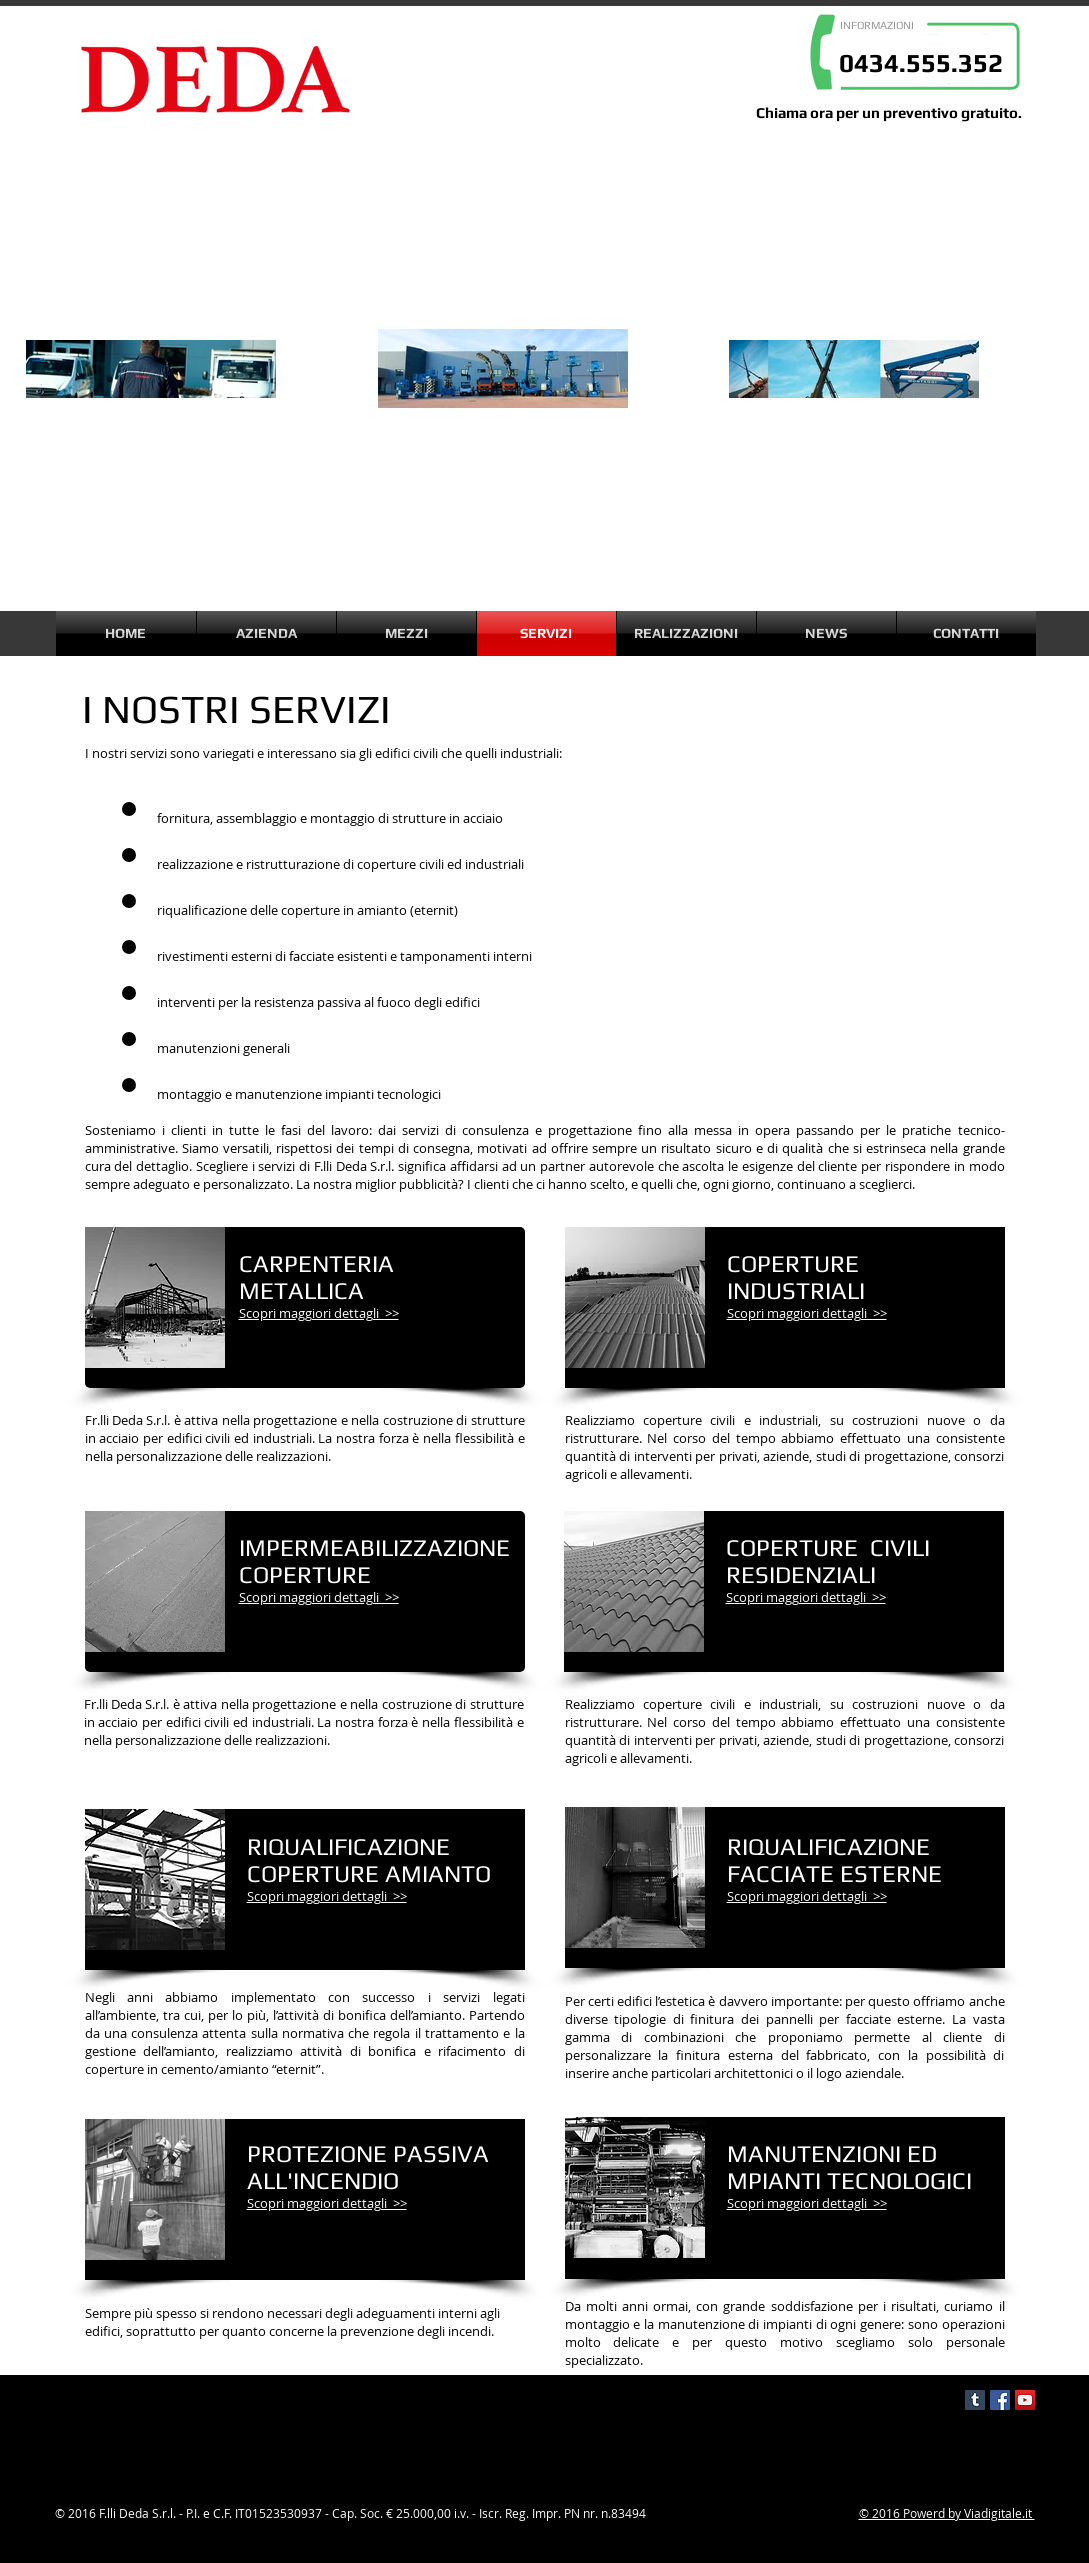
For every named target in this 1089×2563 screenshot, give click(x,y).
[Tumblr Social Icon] (975, 2400)
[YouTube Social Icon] (1025, 2400)
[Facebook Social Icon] (1000, 2400)
